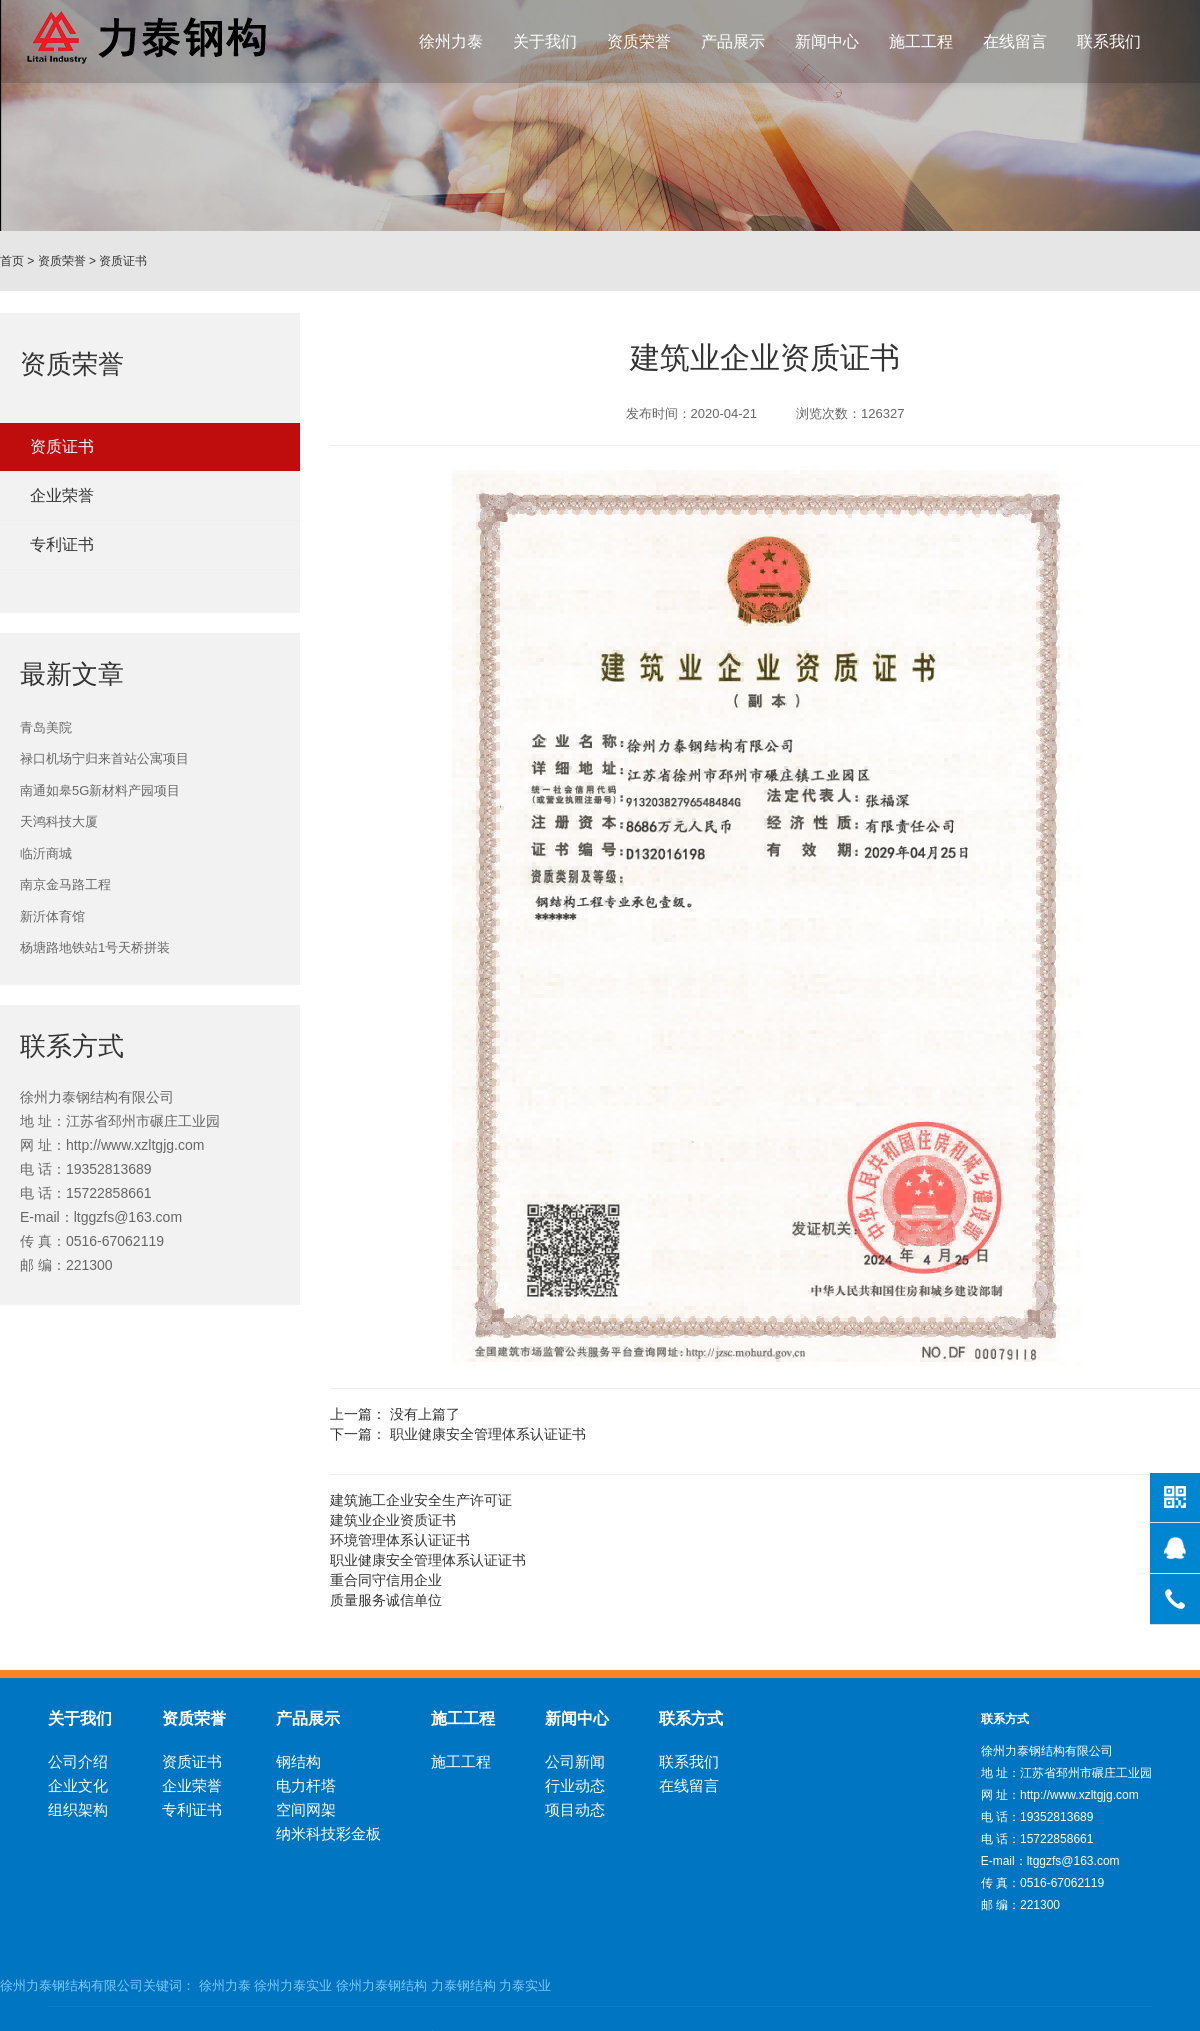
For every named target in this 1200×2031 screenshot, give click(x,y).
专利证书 (62, 544)
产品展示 (733, 41)
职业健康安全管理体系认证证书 (488, 1434)
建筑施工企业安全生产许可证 (421, 1500)
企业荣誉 (62, 495)
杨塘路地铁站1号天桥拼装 (95, 947)
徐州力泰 (451, 41)
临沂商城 (46, 853)
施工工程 (921, 41)
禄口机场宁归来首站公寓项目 (104, 758)
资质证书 (123, 261)
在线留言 (1015, 41)
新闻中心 (827, 41)
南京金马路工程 (65, 884)
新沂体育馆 (52, 916)
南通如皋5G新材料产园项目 (100, 790)
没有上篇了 (425, 1414)
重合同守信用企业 (386, 1580)
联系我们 (1109, 41)
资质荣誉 (639, 41)
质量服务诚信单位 (386, 1600)
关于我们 (545, 41)
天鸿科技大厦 (59, 821)
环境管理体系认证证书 (400, 1540)
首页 (12, 261)
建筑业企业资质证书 (393, 1520)
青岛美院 (46, 727)
